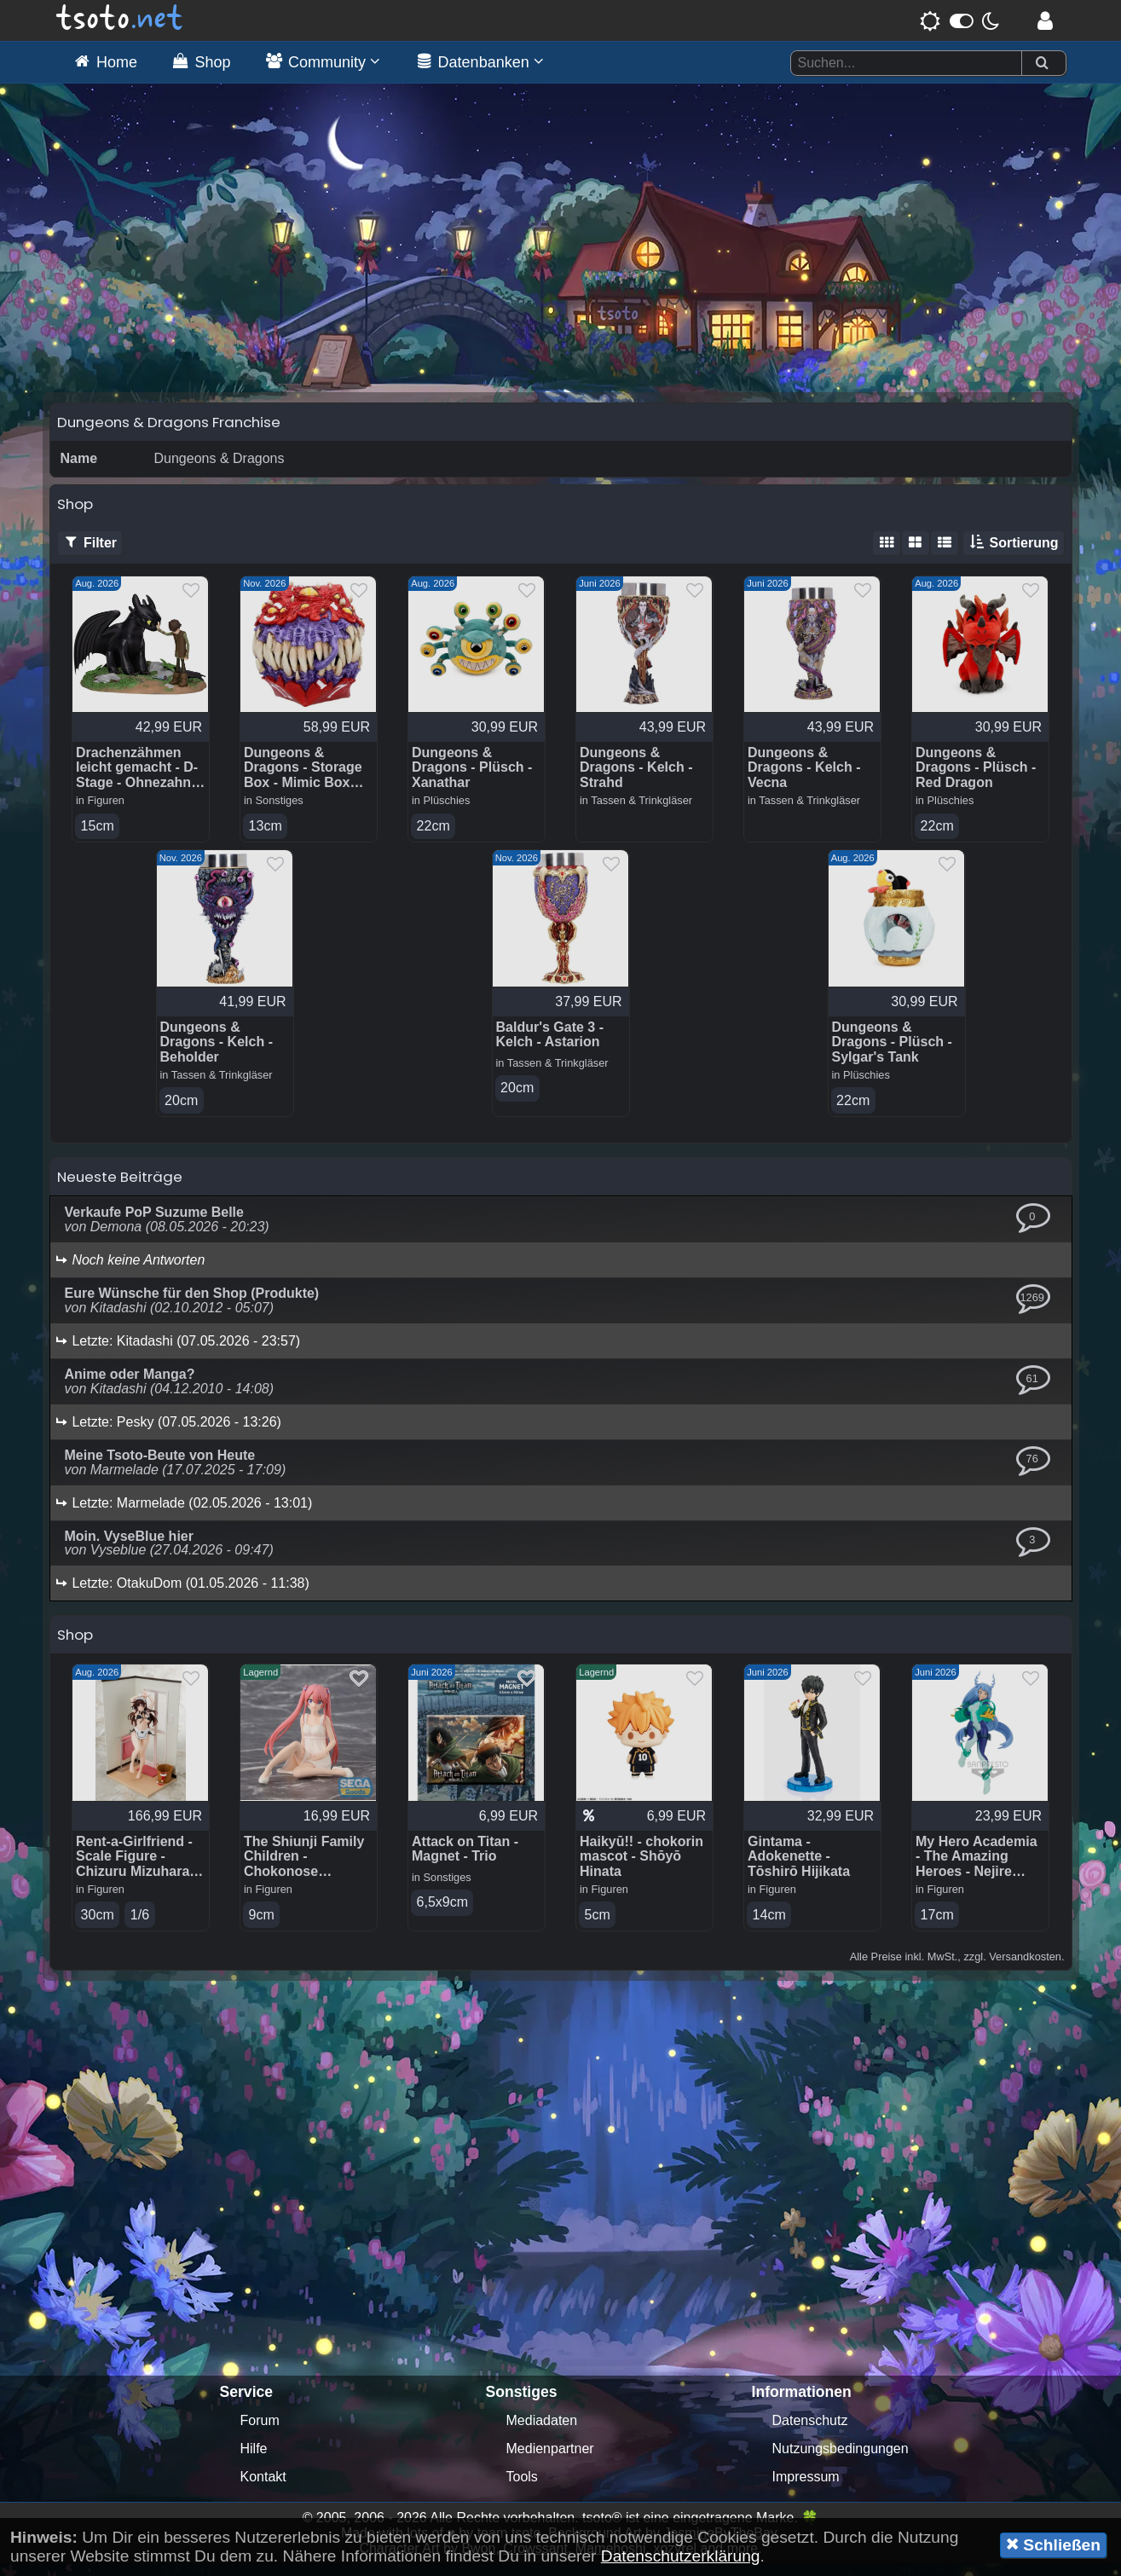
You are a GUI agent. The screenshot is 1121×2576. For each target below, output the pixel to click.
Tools (522, 2489)
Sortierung (1013, 554)
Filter (90, 554)
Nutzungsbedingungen (840, 2461)
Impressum (806, 2489)
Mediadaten (542, 2433)
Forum (260, 2433)
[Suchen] (1041, 63)
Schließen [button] (1053, 2544)
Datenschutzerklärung (680, 2556)
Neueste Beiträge (119, 1189)
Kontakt (263, 2489)
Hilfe (254, 2461)
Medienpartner (550, 2461)
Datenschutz (810, 2433)
